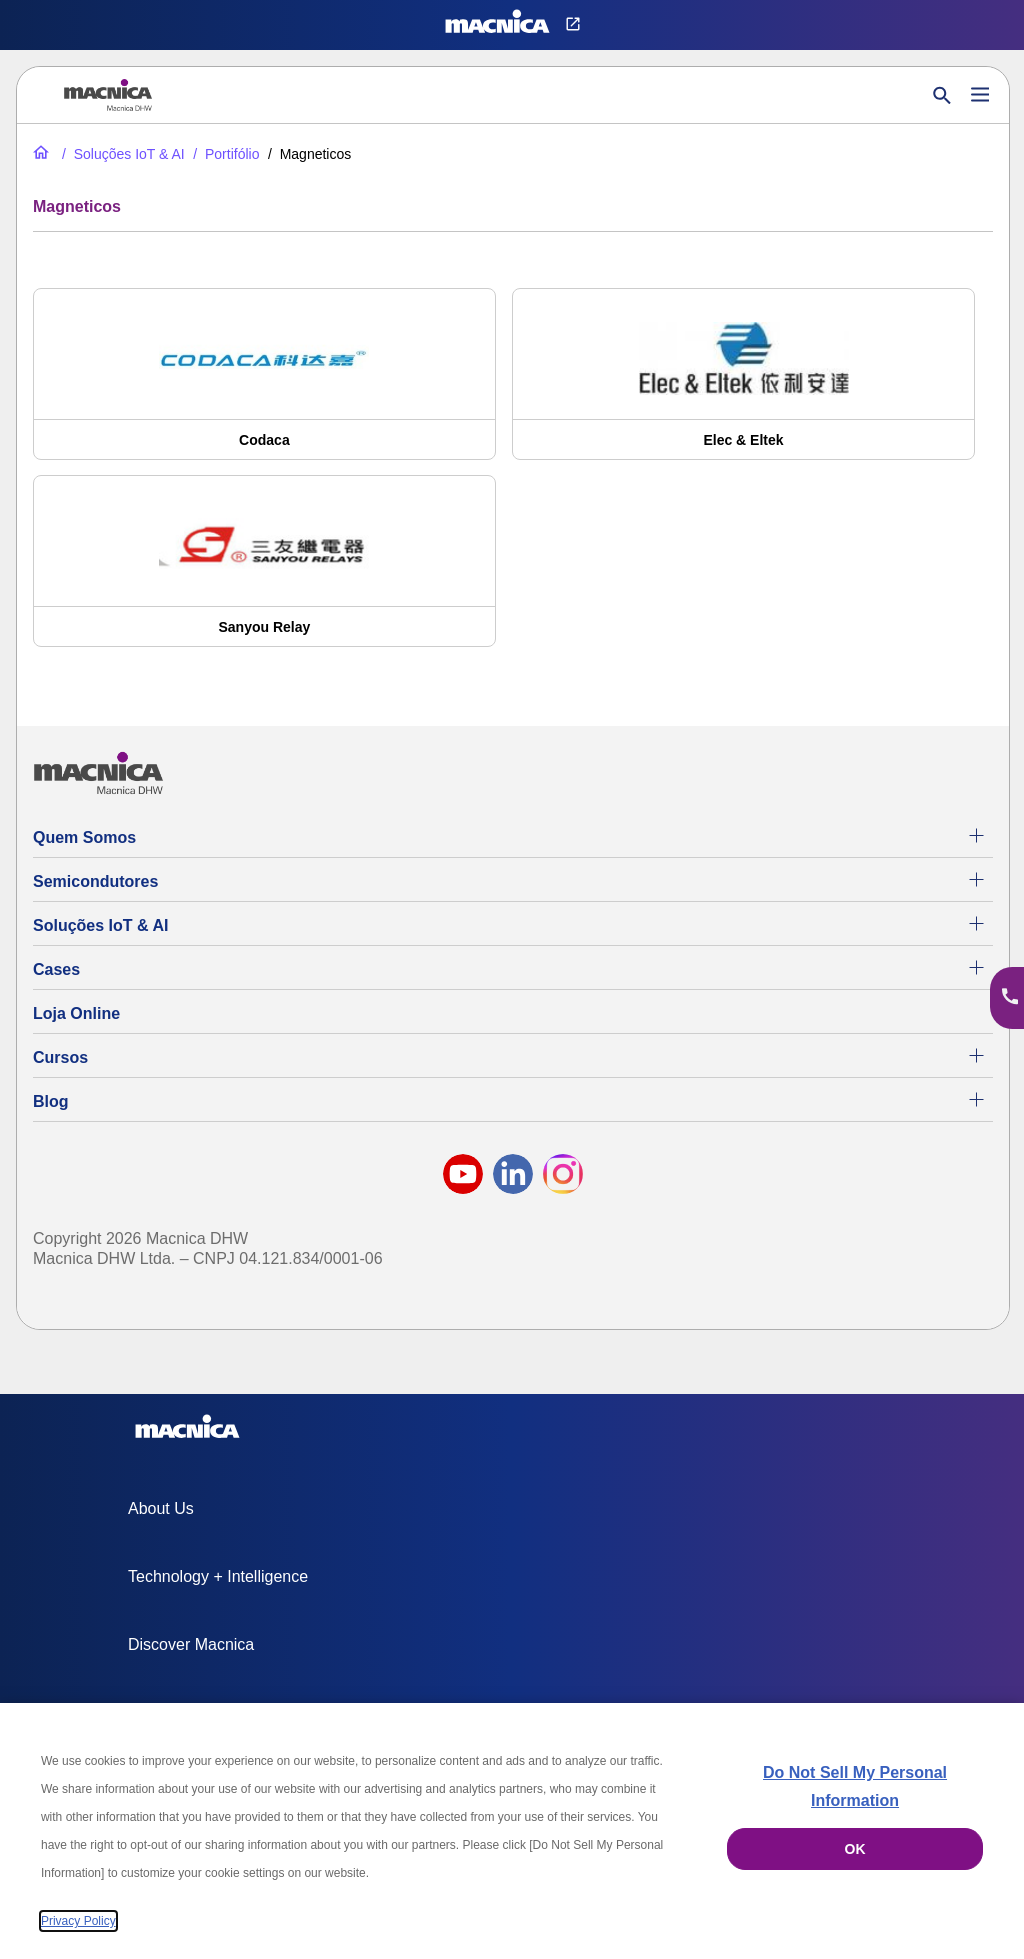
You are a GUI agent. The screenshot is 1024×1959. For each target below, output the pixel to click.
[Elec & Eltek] (743, 384)
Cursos (60, 1057)
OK (855, 1849)
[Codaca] (264, 384)
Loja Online (76, 1013)
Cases (56, 969)
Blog (51, 1101)
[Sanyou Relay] (264, 571)
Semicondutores (95, 881)
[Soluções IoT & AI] (121, 154)
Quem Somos (84, 837)
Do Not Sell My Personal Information (855, 1786)
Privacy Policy (78, 1921)
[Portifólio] (224, 154)
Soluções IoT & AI (100, 925)
